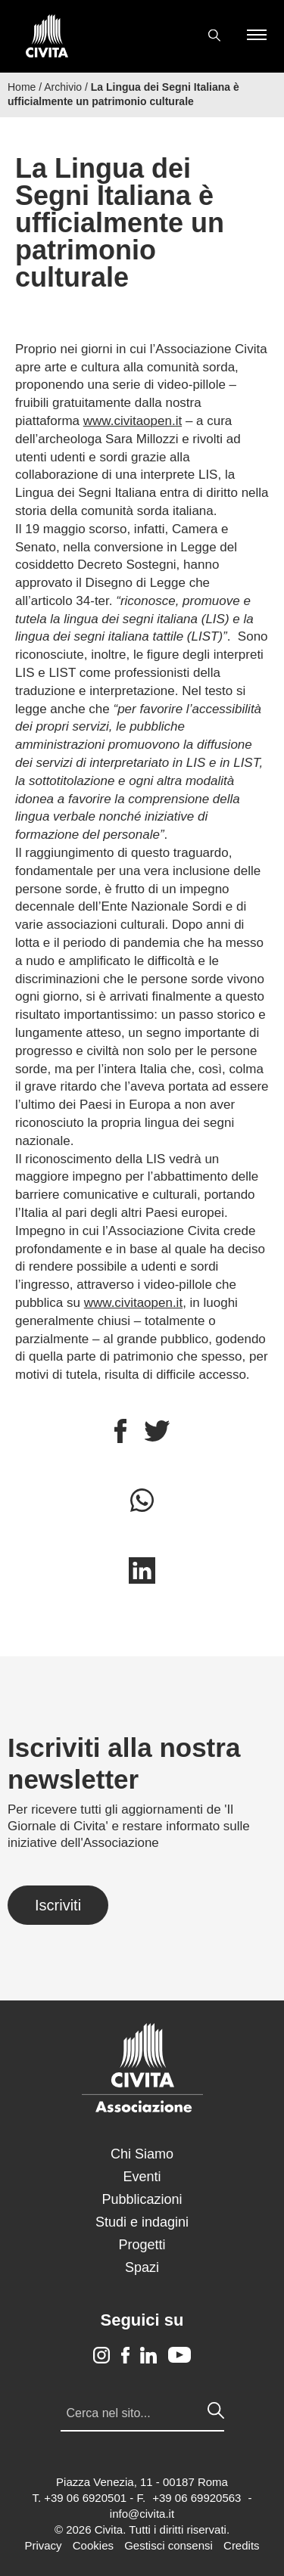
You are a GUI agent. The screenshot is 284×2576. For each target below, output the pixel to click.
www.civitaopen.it (132, 421)
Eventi (142, 2176)
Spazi (142, 2267)
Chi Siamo (142, 2154)
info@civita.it (142, 2513)
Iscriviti (58, 1905)
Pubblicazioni (141, 2199)
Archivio (63, 87)
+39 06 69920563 (196, 2497)
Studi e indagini (142, 2222)
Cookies (93, 2545)
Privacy (42, 2545)
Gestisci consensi (168, 2545)
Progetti (141, 2244)
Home (22, 87)
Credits (241, 2545)
